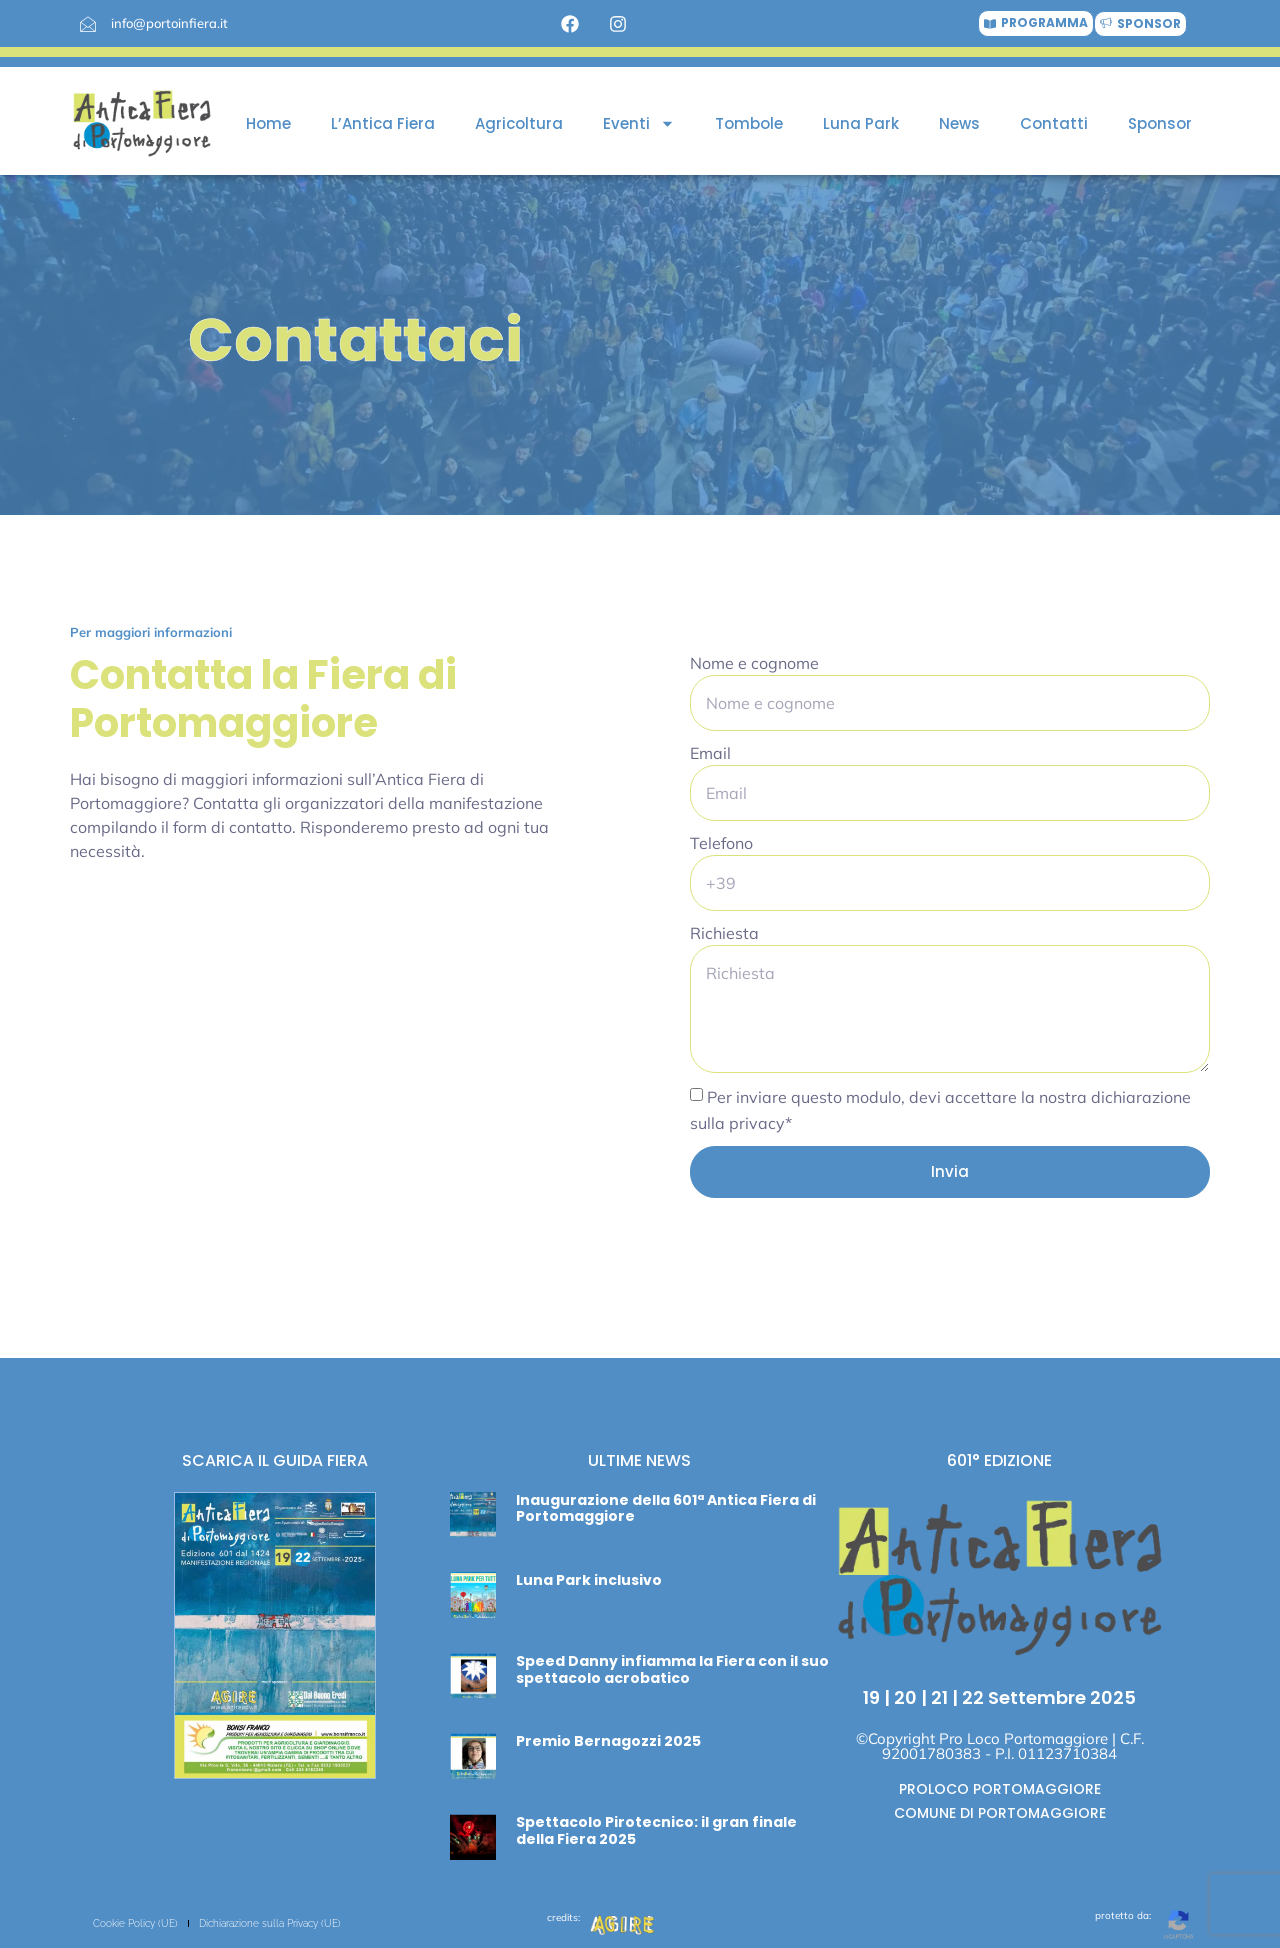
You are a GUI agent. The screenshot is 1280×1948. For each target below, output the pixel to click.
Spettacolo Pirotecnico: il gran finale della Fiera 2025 (656, 1830)
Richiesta (724, 933)
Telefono (721, 843)
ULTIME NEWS (639, 1460)
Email (710, 753)
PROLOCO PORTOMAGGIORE (1000, 1789)
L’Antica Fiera (383, 124)
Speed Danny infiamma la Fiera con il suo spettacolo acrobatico (672, 1669)
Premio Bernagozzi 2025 (608, 1741)
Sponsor (1160, 124)
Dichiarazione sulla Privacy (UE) (270, 1923)
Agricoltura (519, 124)
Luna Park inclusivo (589, 1580)
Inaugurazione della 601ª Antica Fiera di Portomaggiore (666, 1508)
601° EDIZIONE (999, 1460)
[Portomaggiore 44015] (330, 1048)
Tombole (749, 124)
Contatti (1054, 124)
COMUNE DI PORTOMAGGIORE (1000, 1813)
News (959, 124)
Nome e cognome (754, 663)
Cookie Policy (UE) (135, 1923)
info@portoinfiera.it (169, 23)
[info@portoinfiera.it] (88, 24)
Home (268, 124)
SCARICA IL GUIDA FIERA (275, 1460)
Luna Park (861, 124)
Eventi (639, 124)
